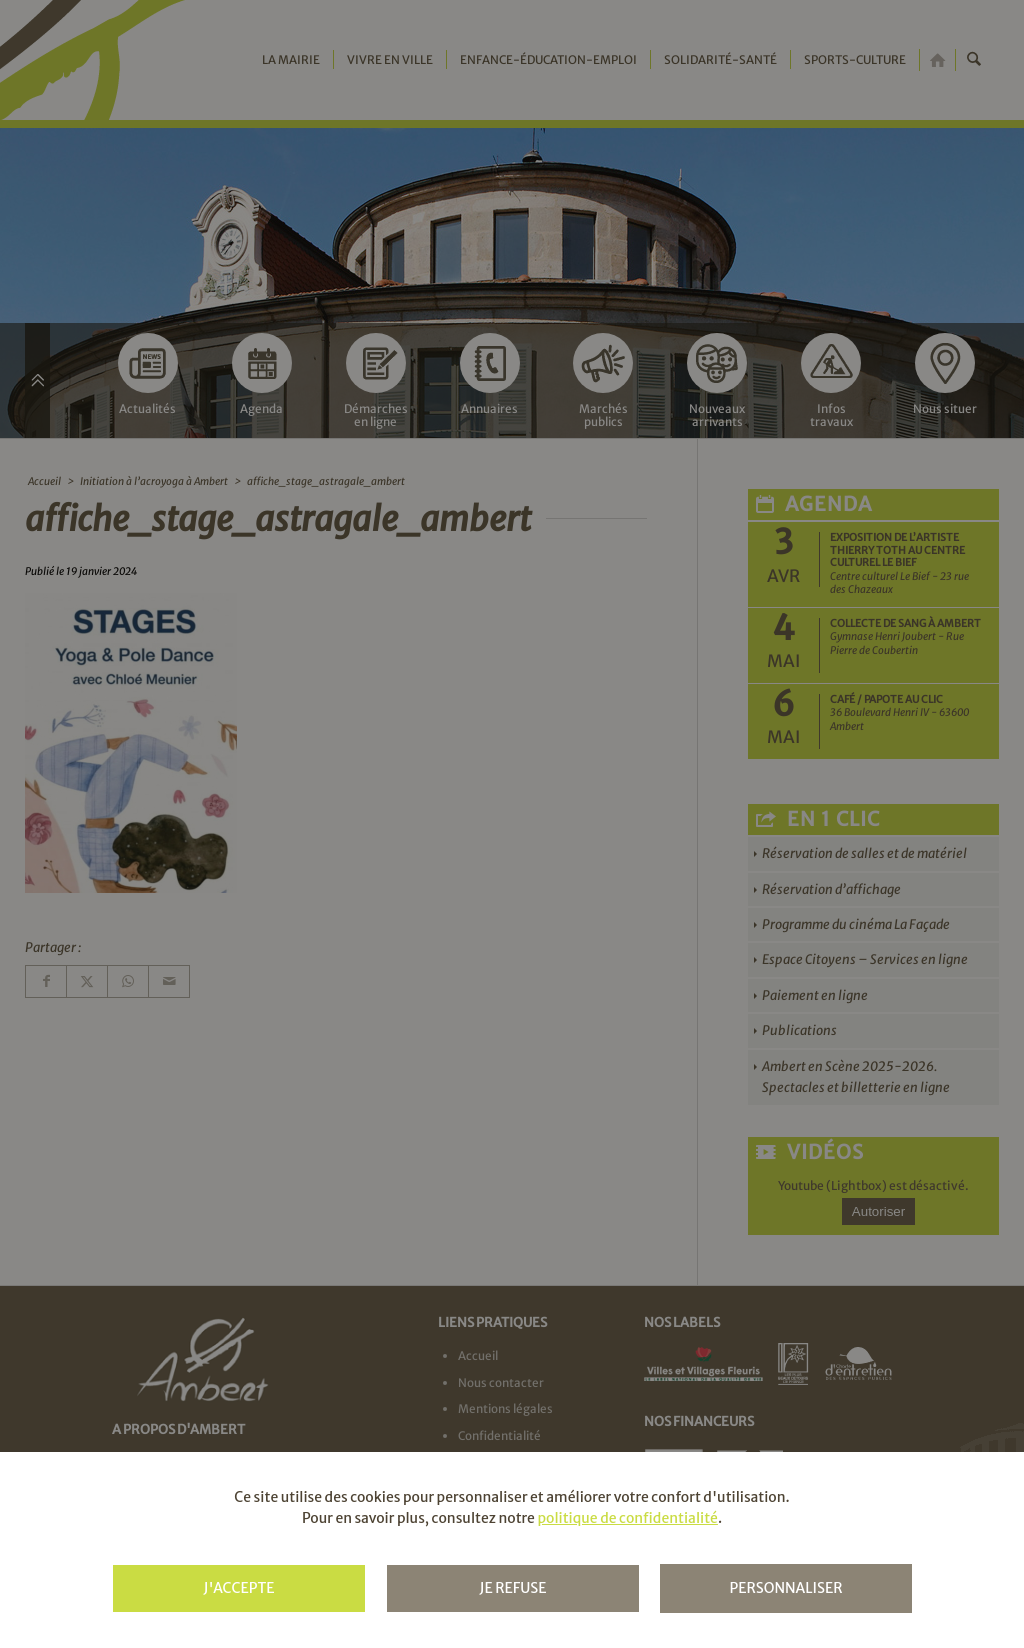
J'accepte (238, 1588)
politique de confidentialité (627, 1518)
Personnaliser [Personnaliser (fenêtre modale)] (785, 1588)
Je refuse (512, 1588)
